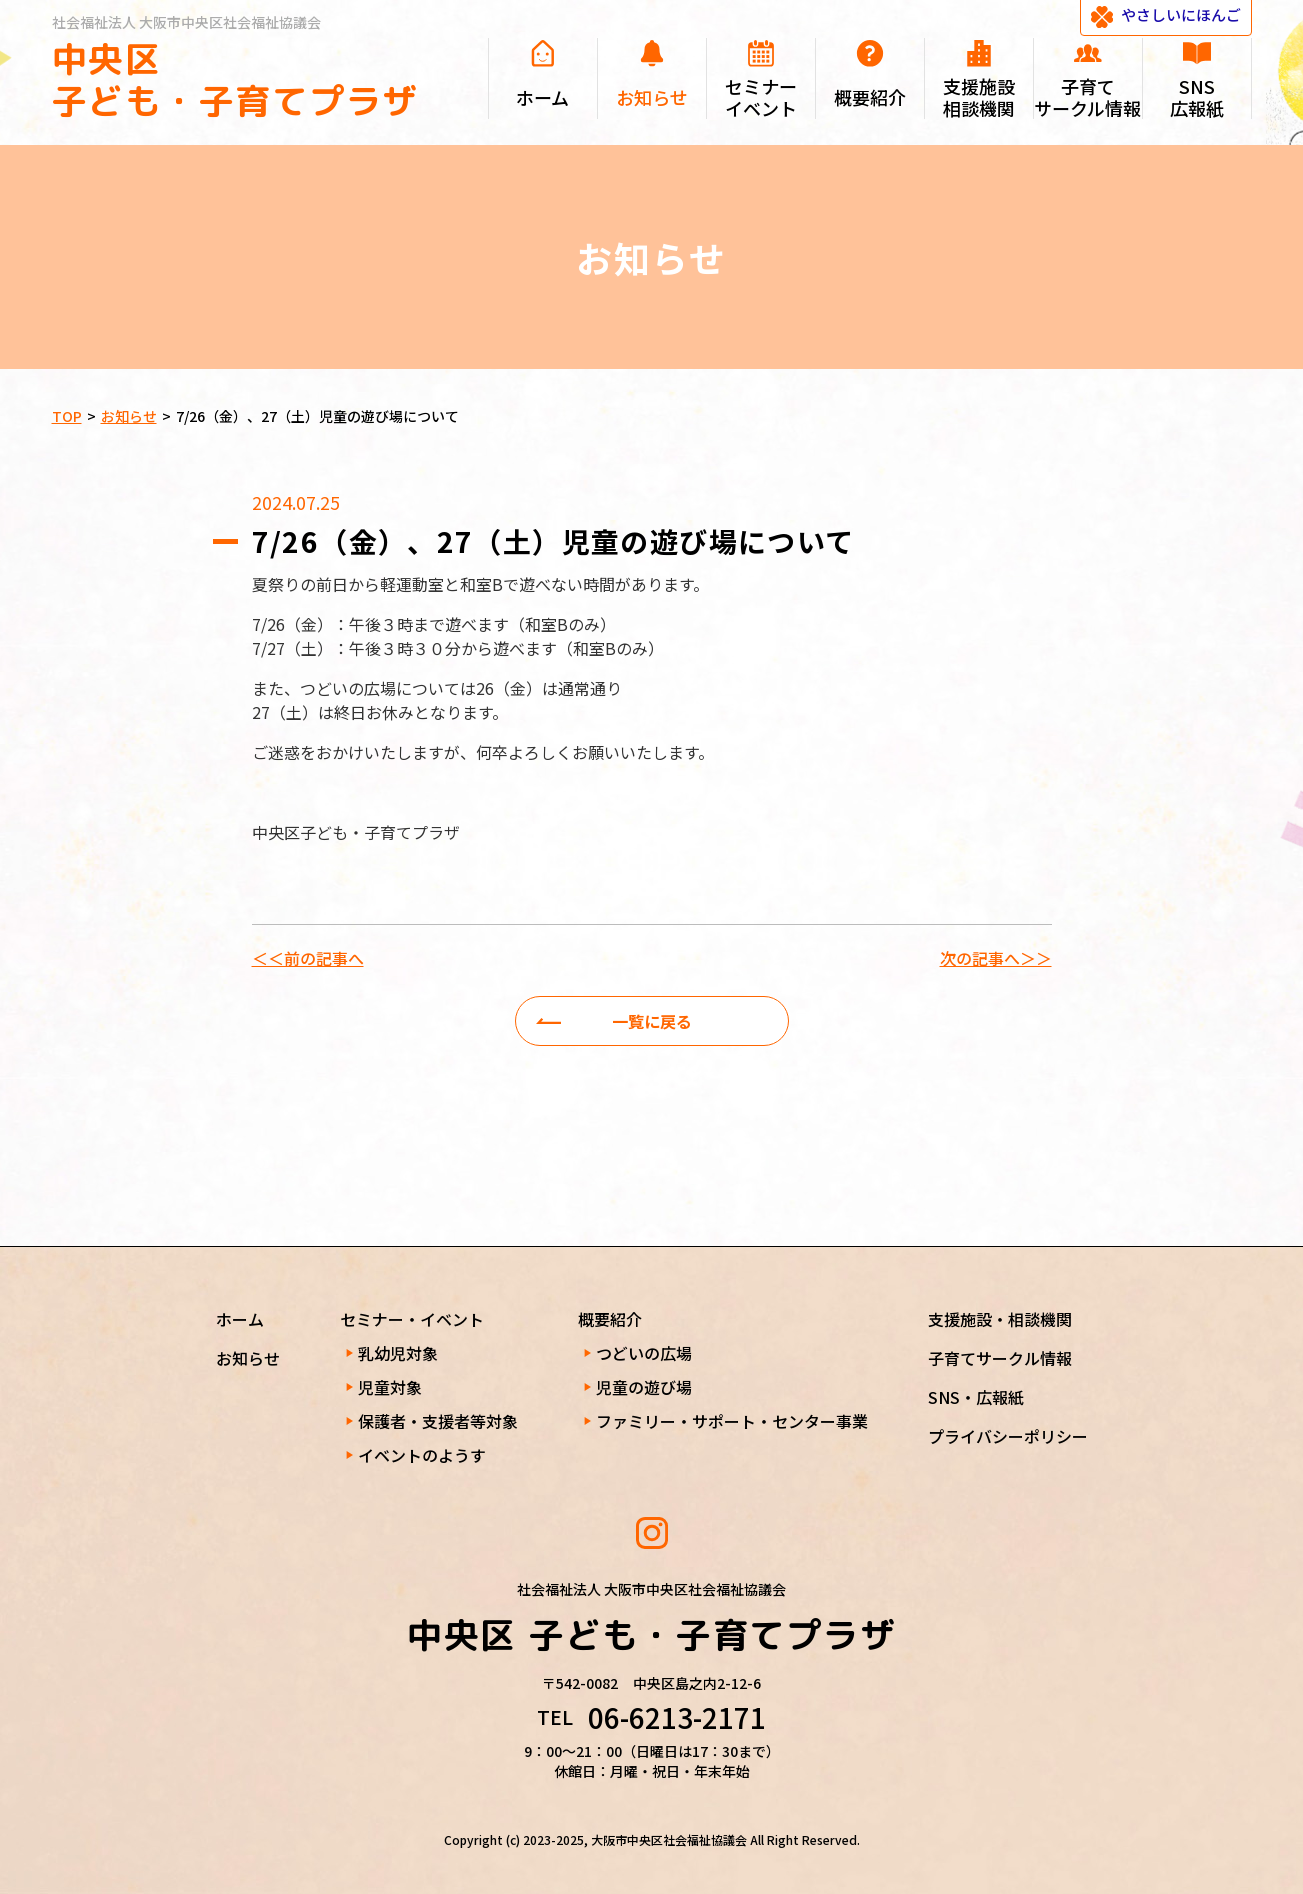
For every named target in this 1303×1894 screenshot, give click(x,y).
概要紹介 (610, 1319)
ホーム (240, 1319)
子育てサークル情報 (1000, 1358)
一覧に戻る (652, 1021)
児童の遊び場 (644, 1387)
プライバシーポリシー (1008, 1436)
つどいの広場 (644, 1353)
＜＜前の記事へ (308, 958)
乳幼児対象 (398, 1353)
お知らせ (248, 1358)
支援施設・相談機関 (1000, 1319)
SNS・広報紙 (976, 1397)
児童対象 (390, 1387)
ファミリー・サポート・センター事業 (732, 1421)
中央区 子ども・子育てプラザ (236, 79)
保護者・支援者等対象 (438, 1421)
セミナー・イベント (412, 1319)
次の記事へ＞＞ (996, 958)
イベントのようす (422, 1455)
